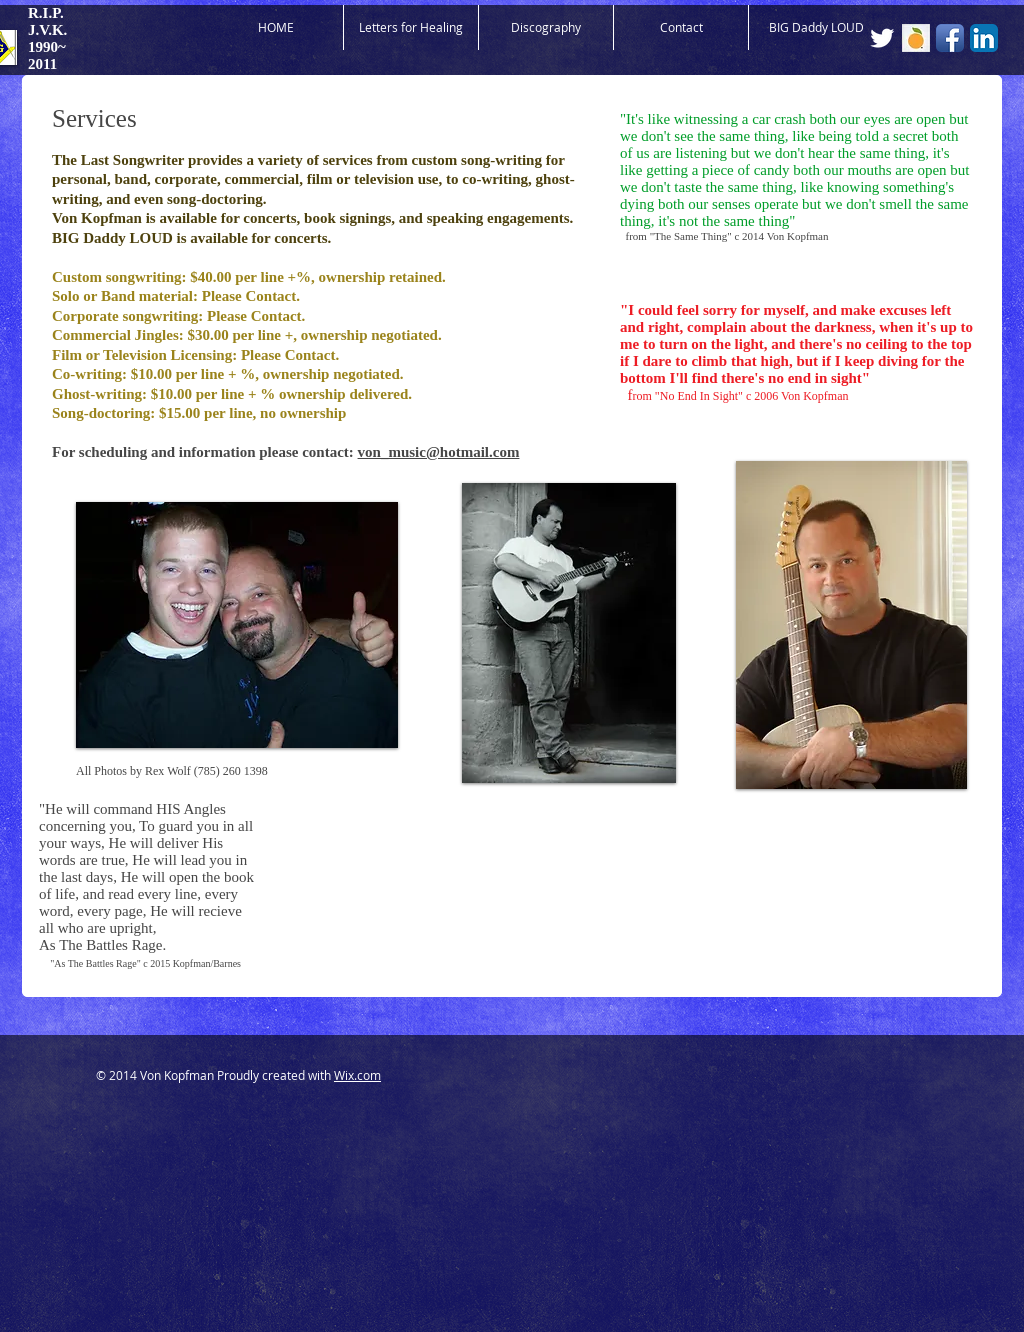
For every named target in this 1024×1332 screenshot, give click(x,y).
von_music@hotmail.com (439, 452)
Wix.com (357, 1075)
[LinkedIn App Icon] (984, 38)
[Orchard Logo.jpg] (916, 38)
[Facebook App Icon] (950, 38)
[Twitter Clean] (882, 38)
